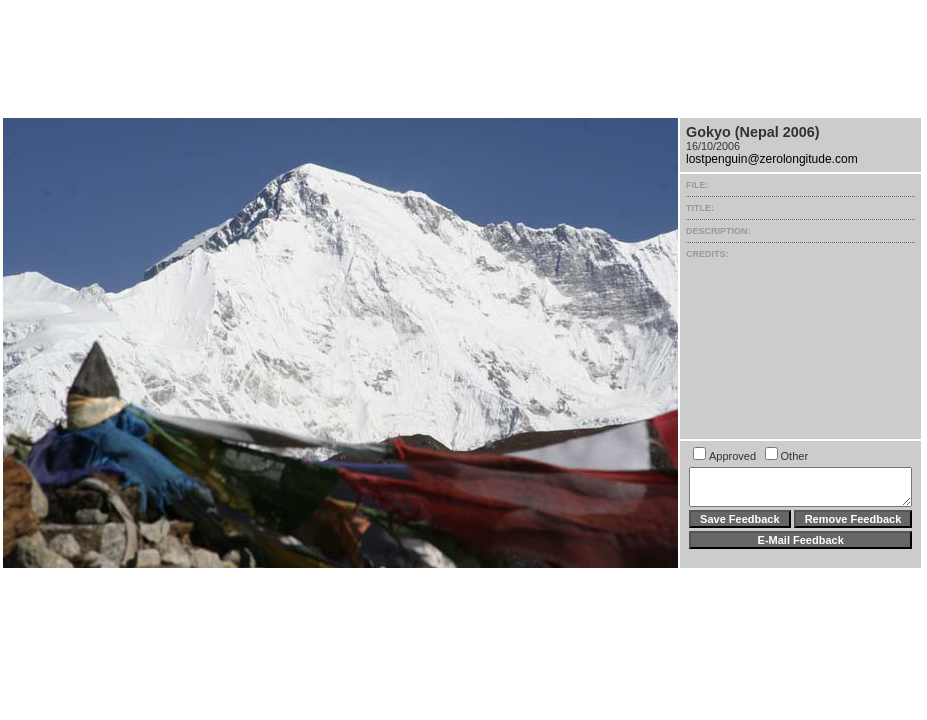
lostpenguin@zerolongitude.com (772, 159)
